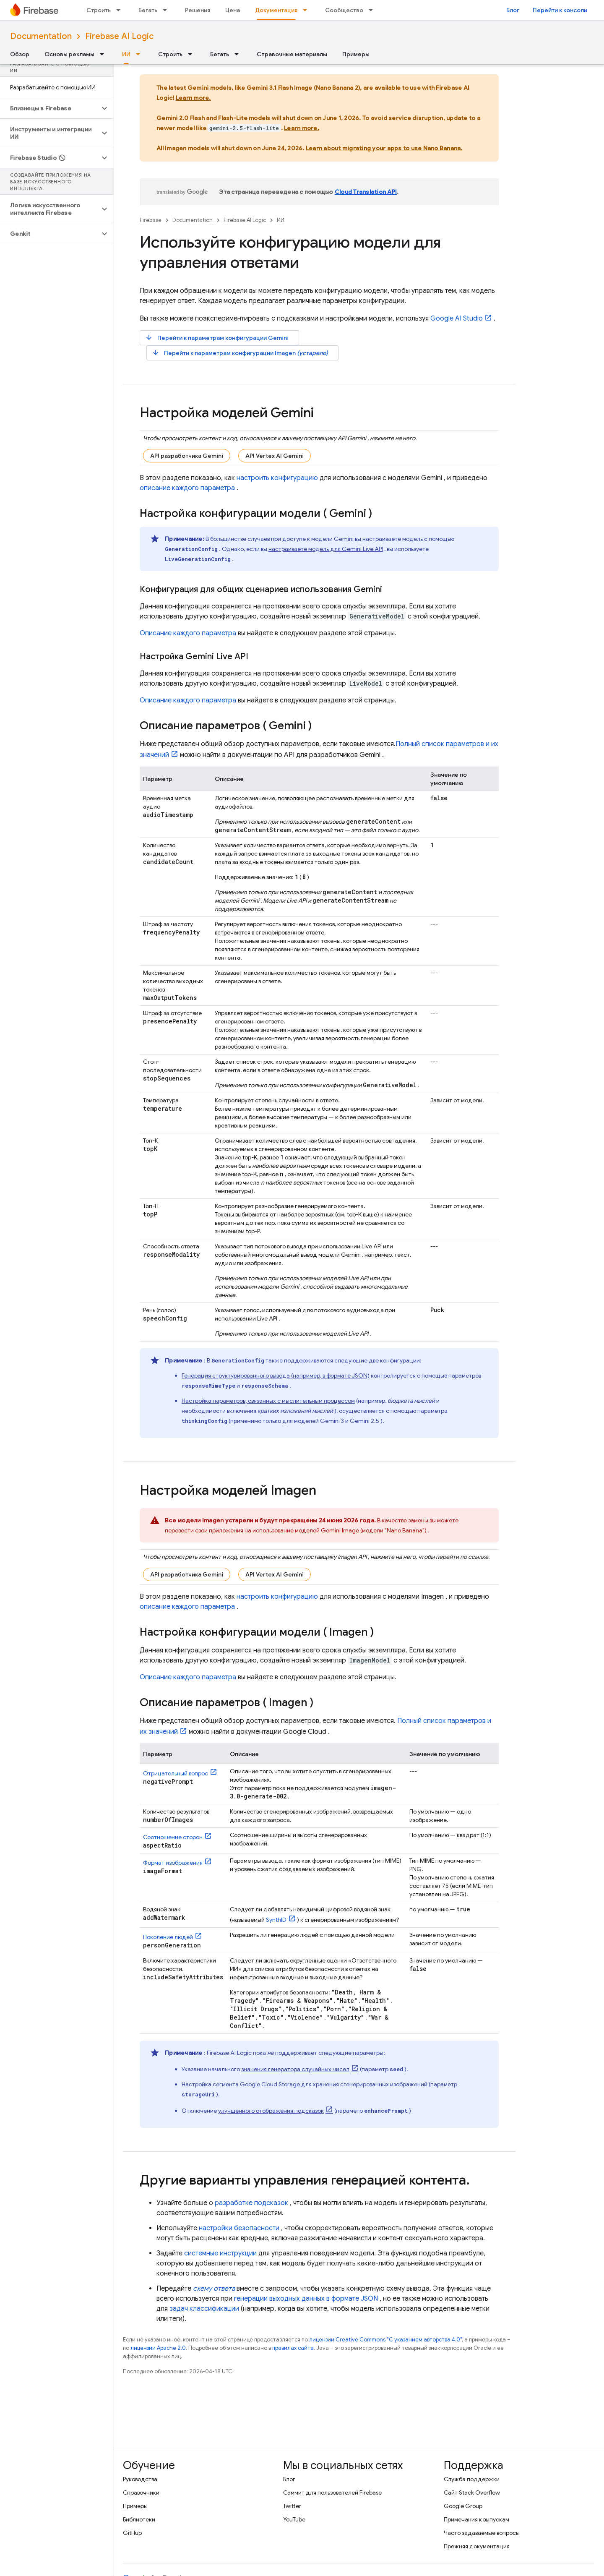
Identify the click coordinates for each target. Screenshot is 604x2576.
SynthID (276, 1920)
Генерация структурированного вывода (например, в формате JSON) (276, 1375)
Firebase (150, 220)
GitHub (132, 2533)
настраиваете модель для (325, 549)
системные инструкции (220, 2253)
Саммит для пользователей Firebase (332, 2492)
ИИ (280, 220)
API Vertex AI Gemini (274, 455)
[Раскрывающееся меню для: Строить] (121, 10)
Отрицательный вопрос (175, 1773)
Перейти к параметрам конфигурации (217, 338)
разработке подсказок (251, 2203)
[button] (49, 108)
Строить (98, 10)
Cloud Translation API (366, 192)
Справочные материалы (292, 54)
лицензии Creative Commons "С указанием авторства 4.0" (385, 2339)
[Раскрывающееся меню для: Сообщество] (373, 10)
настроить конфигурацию (277, 478)
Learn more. (193, 98)
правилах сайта (293, 2348)
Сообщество (344, 10)
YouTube (294, 2519)
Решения (197, 10)
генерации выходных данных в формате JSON (306, 2298)
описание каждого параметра (187, 488)
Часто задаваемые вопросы (482, 2533)
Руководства (140, 2479)
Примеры (356, 54)
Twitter (292, 2506)
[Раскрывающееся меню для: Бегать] (167, 10)
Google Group (463, 2506)
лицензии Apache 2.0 (158, 2348)
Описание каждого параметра (188, 633)
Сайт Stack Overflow (472, 2492)
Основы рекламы (69, 54)
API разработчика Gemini (186, 455)
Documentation (41, 36)
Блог (512, 10)
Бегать (147, 10)
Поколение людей (168, 1937)
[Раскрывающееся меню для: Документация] (307, 10)
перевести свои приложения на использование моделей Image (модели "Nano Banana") (296, 1530)
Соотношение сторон (173, 1837)
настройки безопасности (239, 2228)
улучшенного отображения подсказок (271, 2110)
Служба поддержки (472, 2479)
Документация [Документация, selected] (276, 10)
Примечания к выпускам (476, 2519)
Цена (232, 10)
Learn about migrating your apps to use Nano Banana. (384, 148)
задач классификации (204, 2309)
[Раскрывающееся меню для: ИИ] (140, 54)
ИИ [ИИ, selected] (126, 54)
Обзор (19, 54)
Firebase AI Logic (119, 36)
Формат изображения (173, 1862)
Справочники (141, 2492)
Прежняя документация (477, 2546)
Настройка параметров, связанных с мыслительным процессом (268, 1400)
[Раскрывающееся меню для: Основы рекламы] (104, 54)
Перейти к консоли (560, 10)
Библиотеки (139, 2519)
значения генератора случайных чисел (295, 2069)
